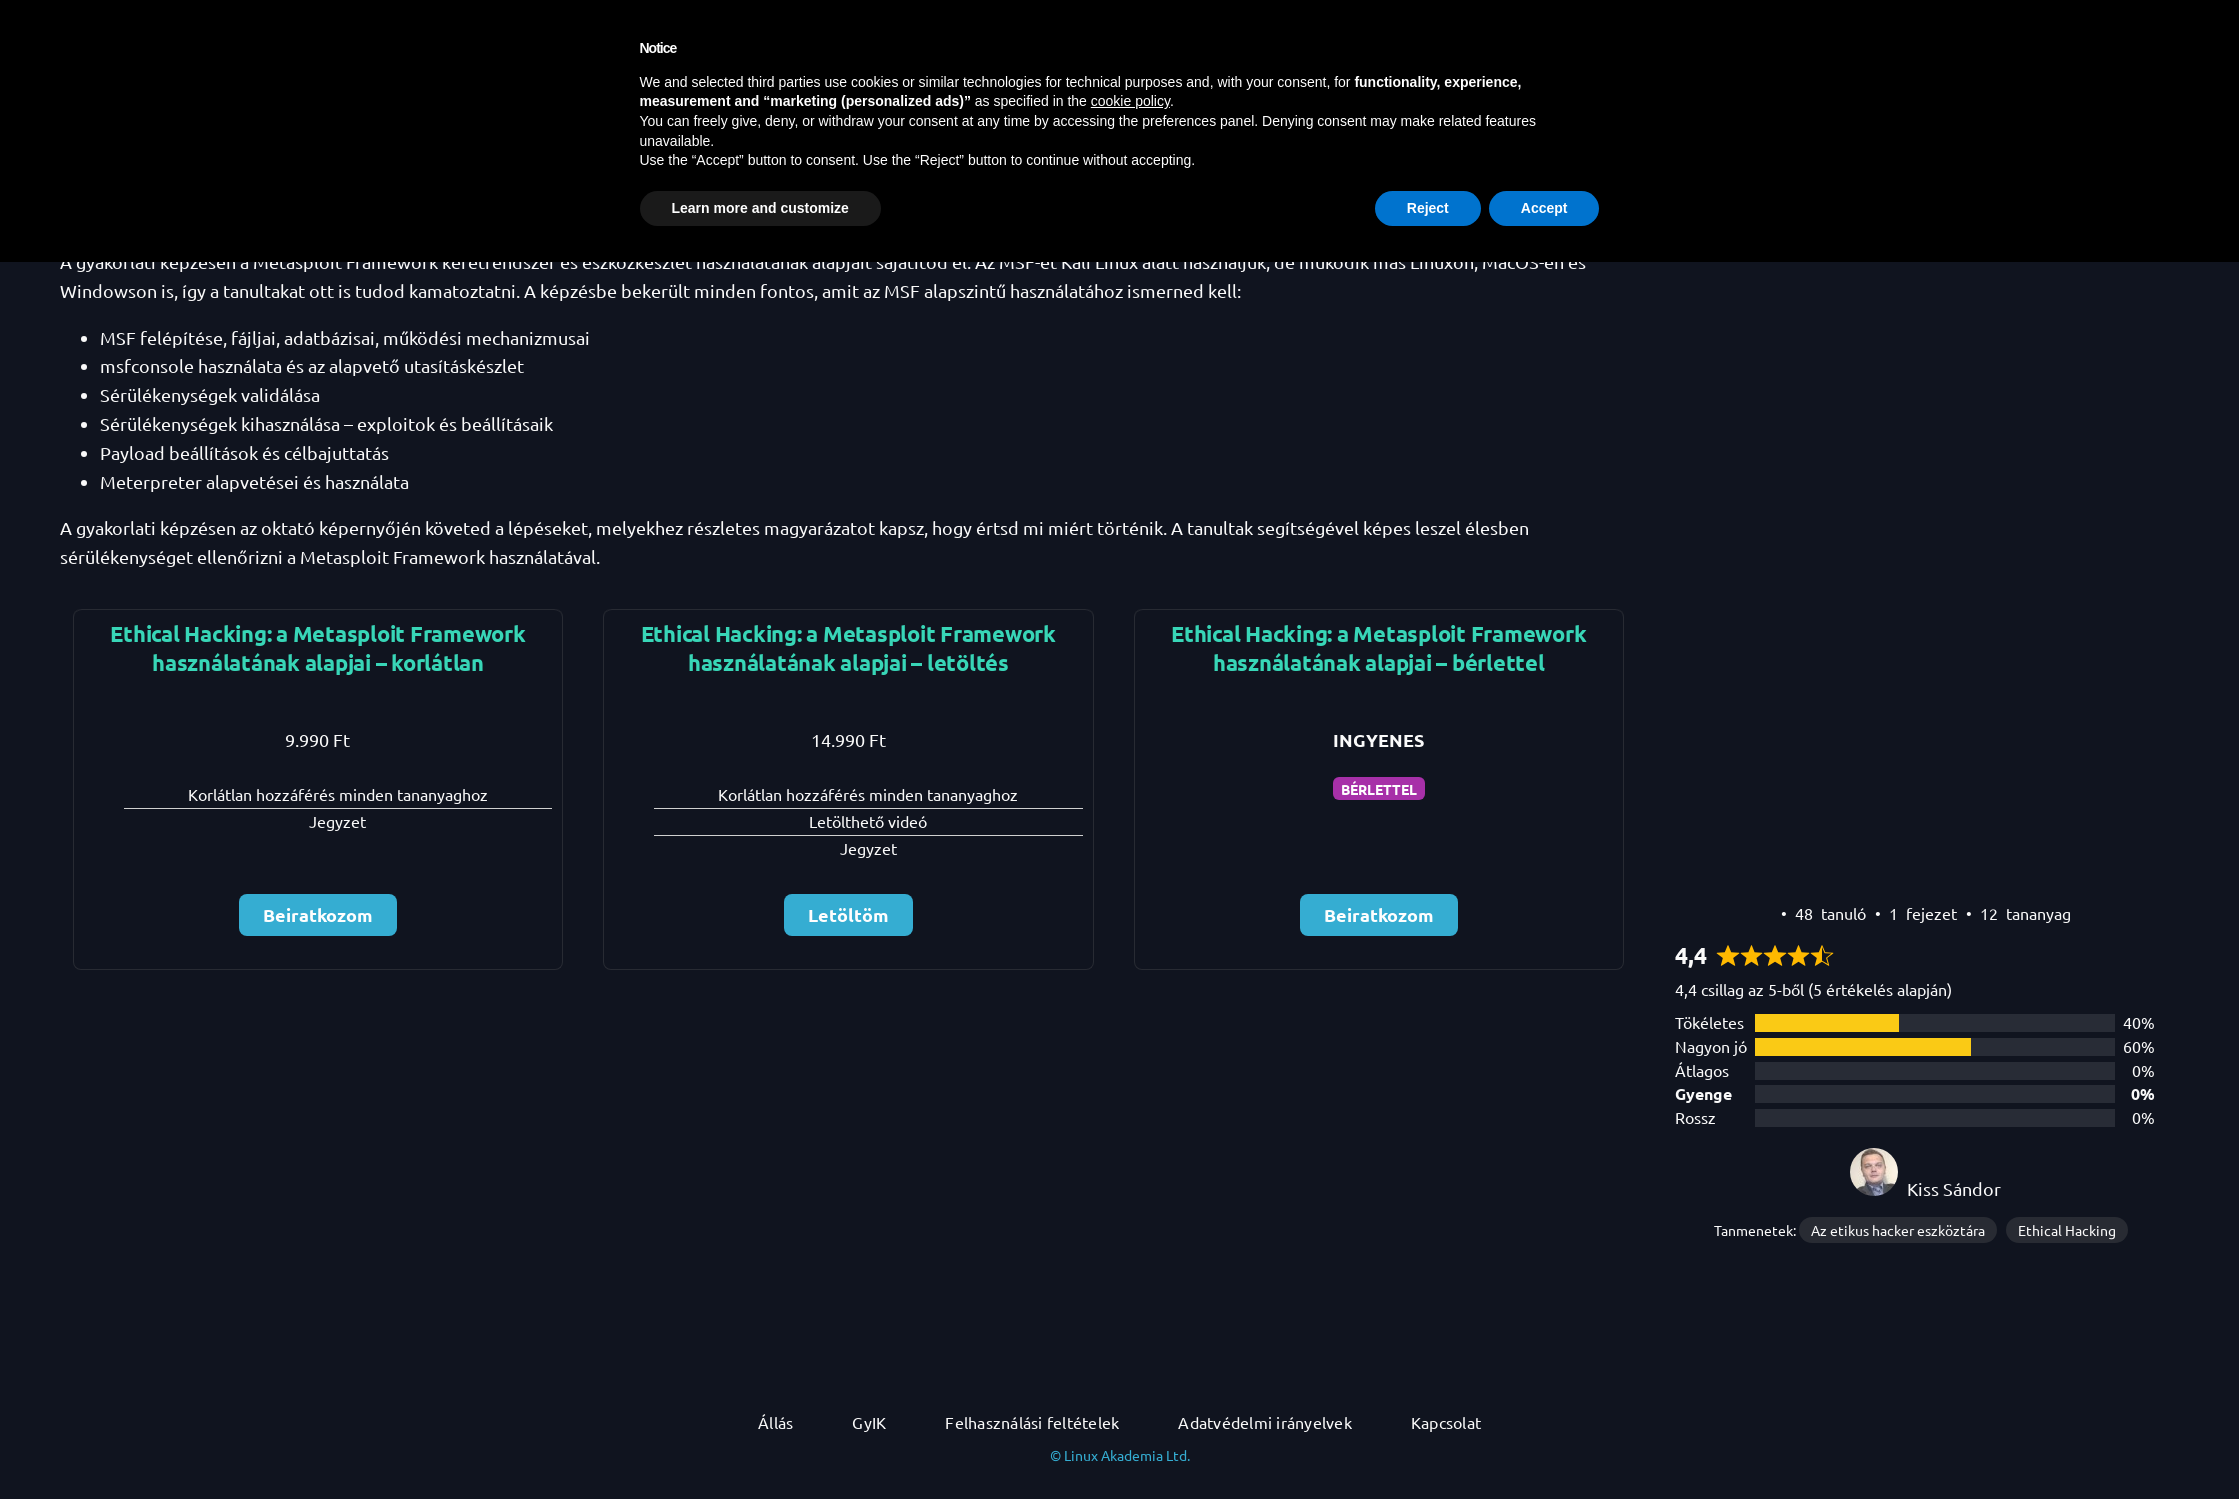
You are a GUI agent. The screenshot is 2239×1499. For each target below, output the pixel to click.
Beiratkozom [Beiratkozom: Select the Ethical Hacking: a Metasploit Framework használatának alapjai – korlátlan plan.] (318, 914)
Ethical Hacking (2067, 1230)
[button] (2204, 23)
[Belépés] (2178, 23)
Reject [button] (1428, 1444)
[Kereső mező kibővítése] (1775, 23)
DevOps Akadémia (131, 23)
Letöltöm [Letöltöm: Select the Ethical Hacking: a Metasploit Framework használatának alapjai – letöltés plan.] (848, 914)
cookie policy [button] (1130, 1338)
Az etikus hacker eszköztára (1898, 1230)
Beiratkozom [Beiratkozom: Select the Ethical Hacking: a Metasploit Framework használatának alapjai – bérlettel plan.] (1379, 914)
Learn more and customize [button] (760, 1444)
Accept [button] (1544, 1444)
